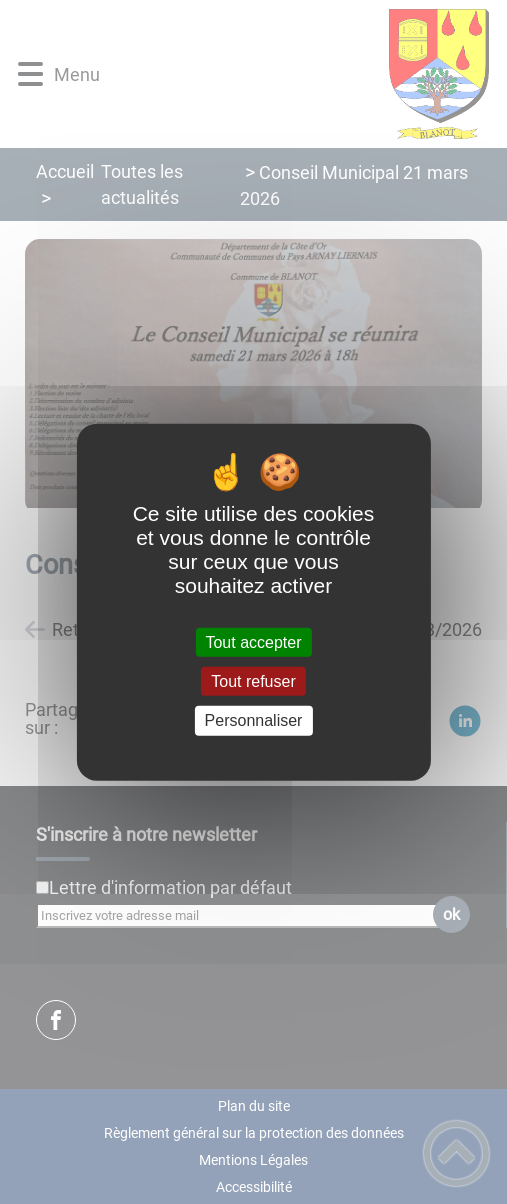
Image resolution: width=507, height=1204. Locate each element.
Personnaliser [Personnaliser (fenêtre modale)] (254, 720)
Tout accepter (253, 642)
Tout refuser (253, 681)
